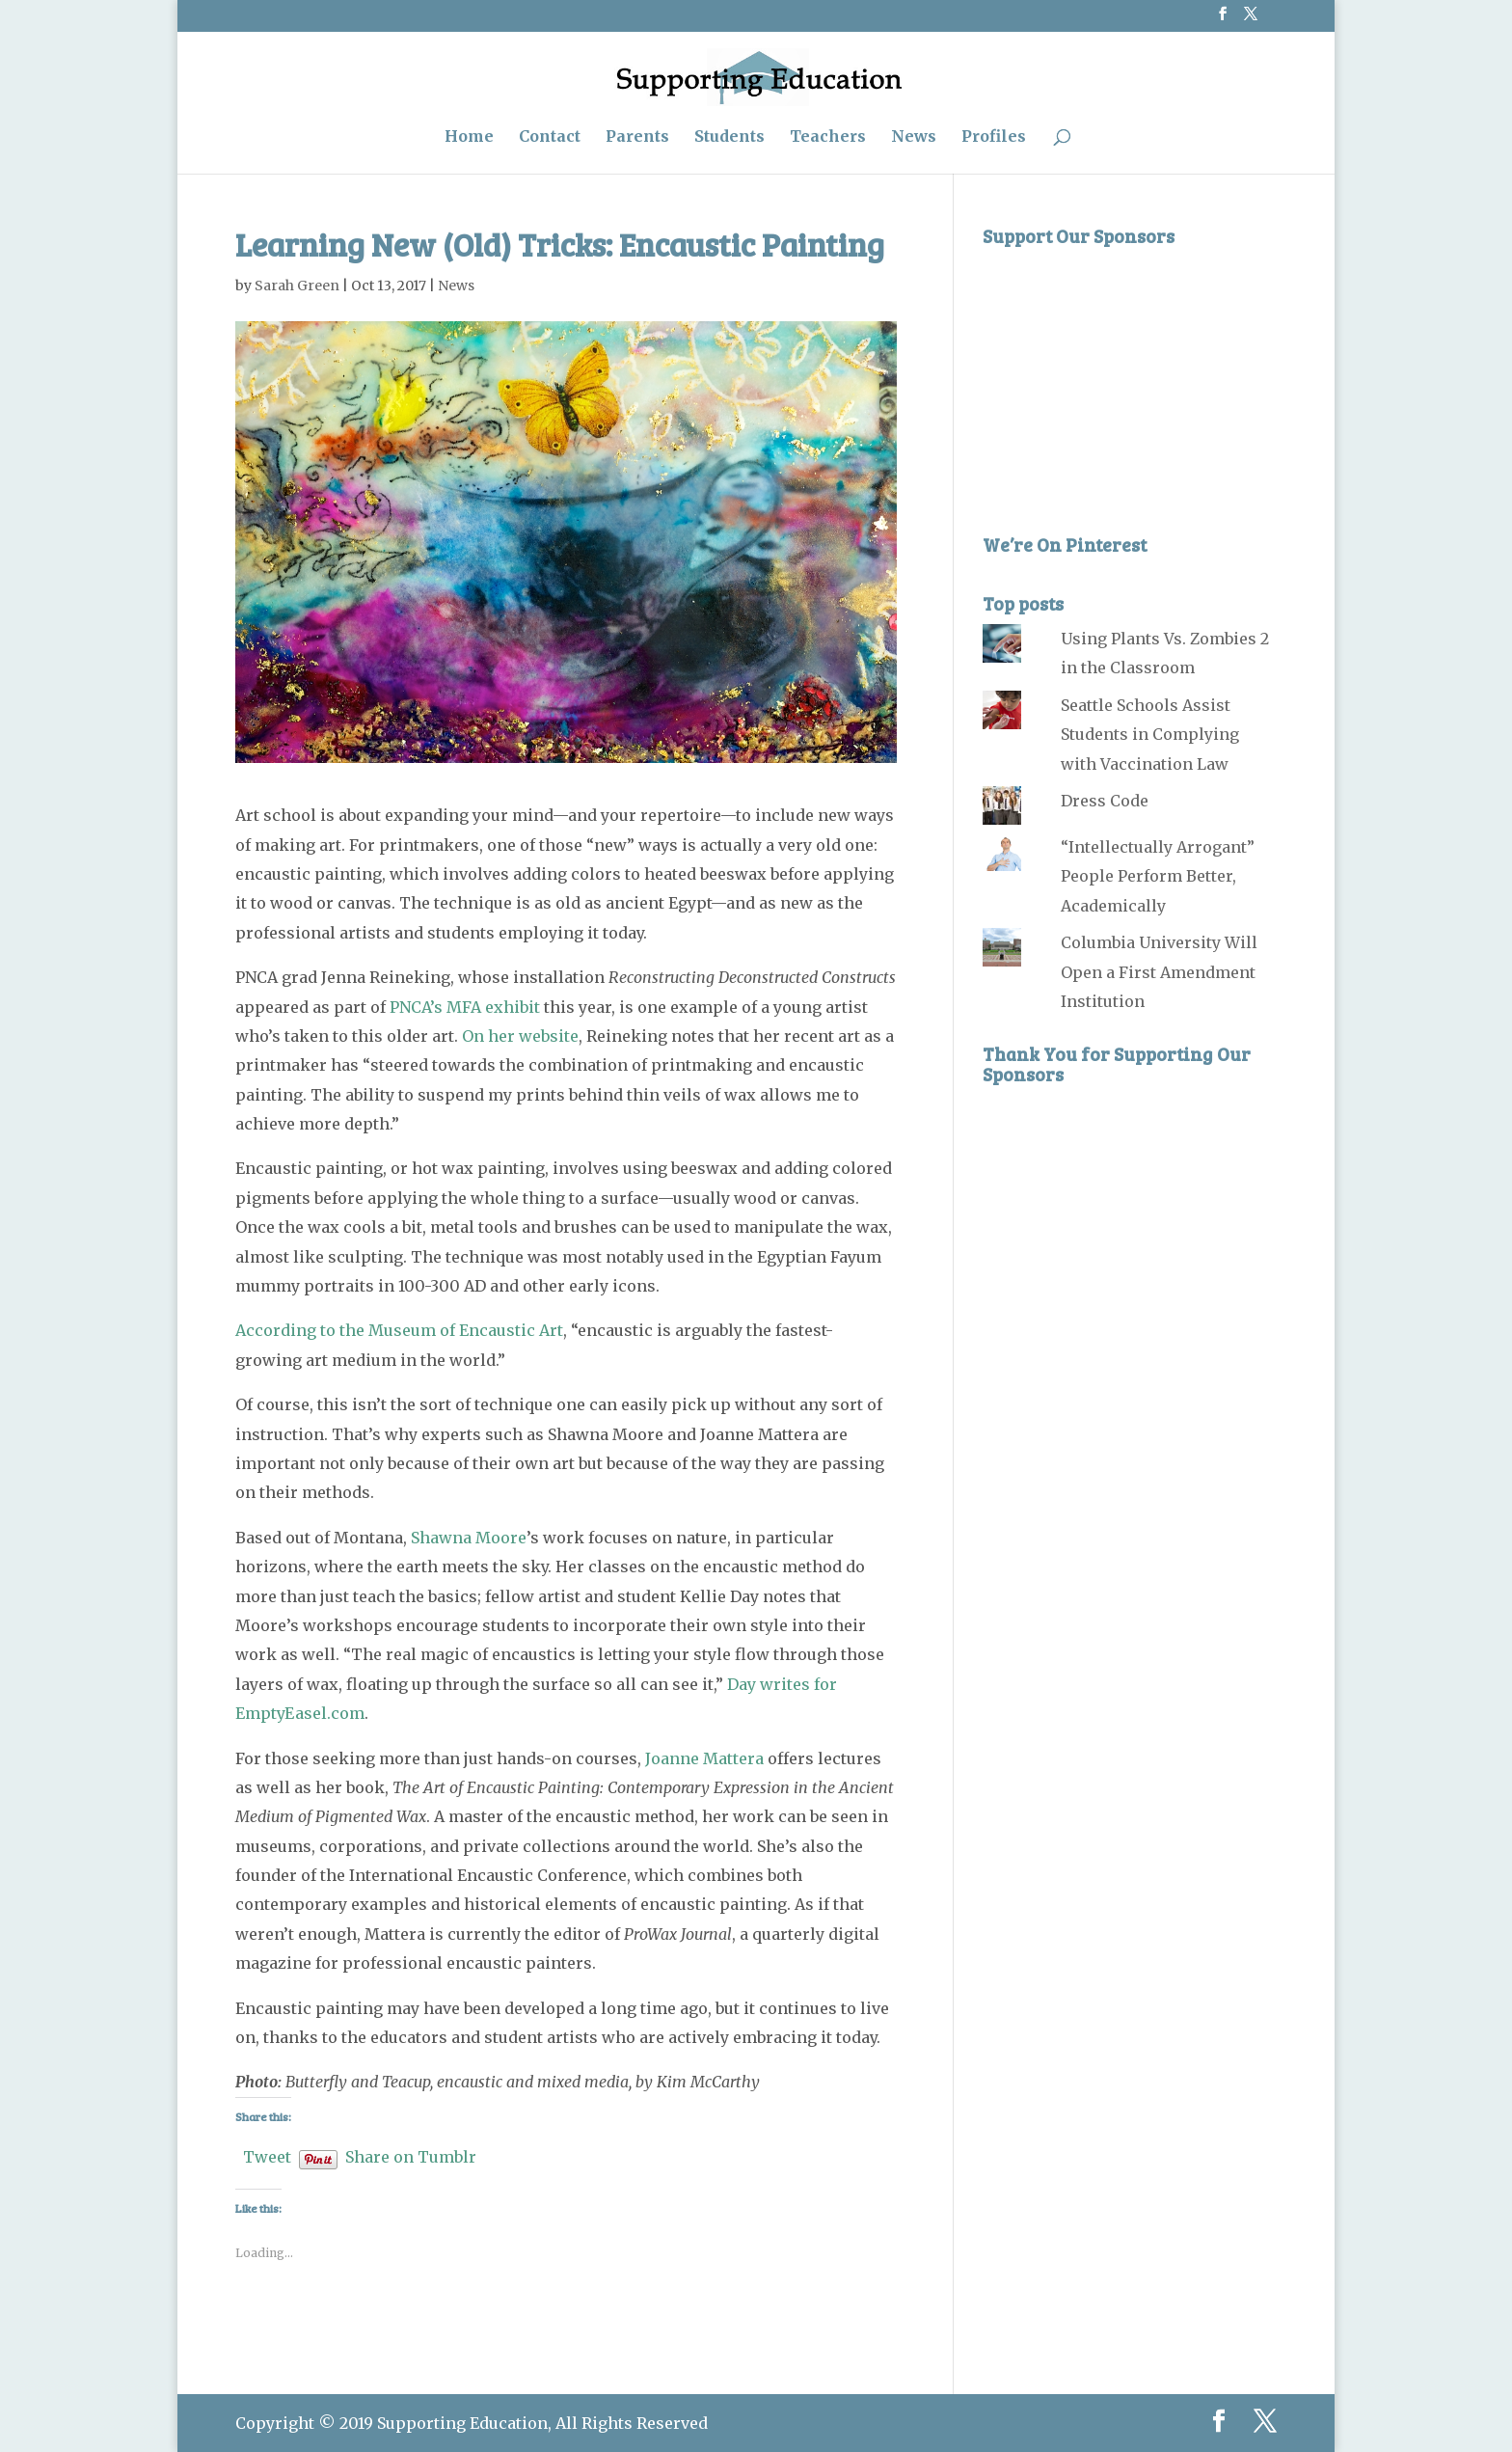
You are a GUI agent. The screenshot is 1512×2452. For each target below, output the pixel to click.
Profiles (993, 137)
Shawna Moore (468, 1537)
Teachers (828, 137)
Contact (549, 137)
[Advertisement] (1127, 377)
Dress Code (1104, 800)
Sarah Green (297, 285)
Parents (637, 137)
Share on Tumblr (410, 2154)
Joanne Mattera (704, 1758)
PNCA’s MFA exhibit (465, 1007)
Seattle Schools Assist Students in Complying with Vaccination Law (1150, 734)
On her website (520, 1036)
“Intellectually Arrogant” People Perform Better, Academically (1158, 876)
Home (469, 137)
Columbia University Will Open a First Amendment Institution (1159, 972)
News (913, 137)
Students (729, 137)
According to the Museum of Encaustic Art (399, 1330)
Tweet (267, 2154)
